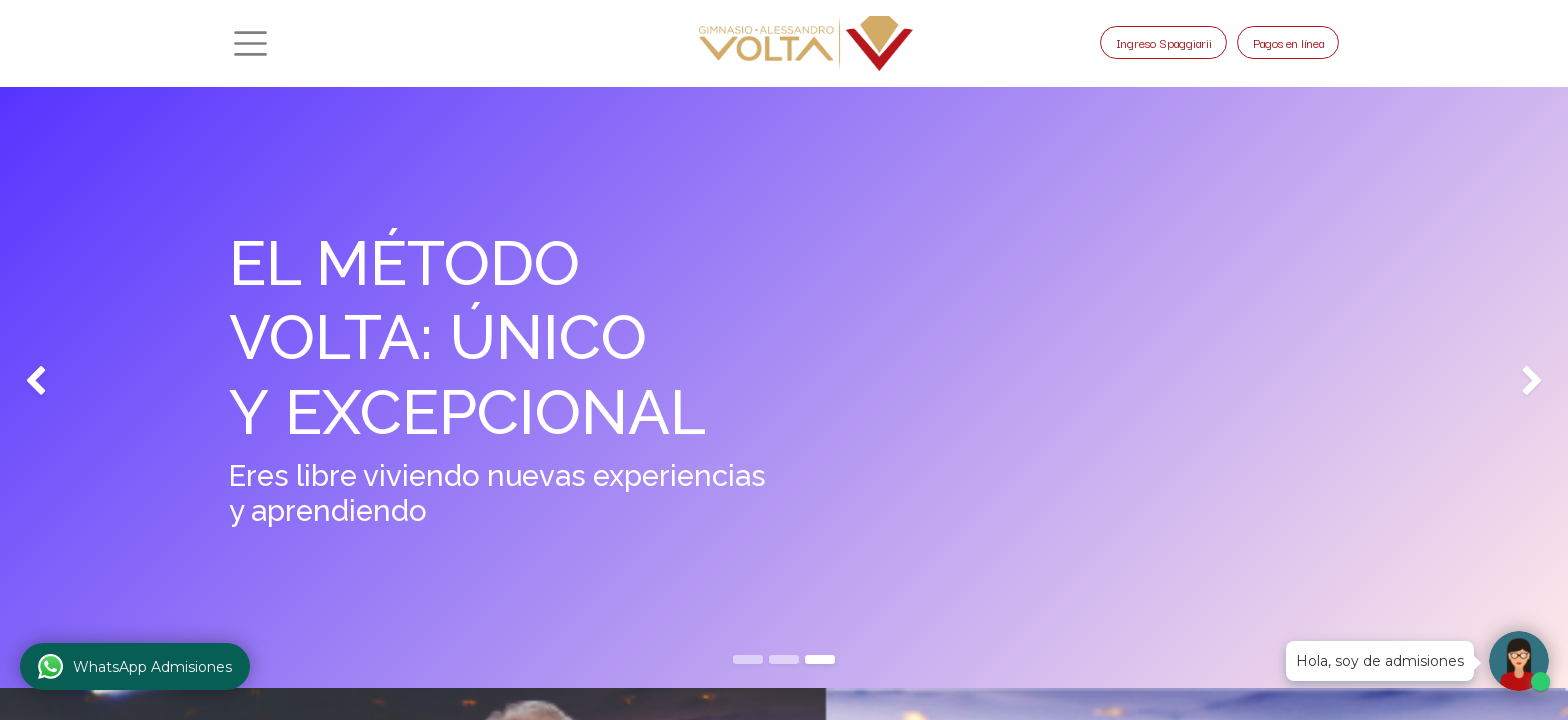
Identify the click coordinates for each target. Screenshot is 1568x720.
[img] (62, 382)
